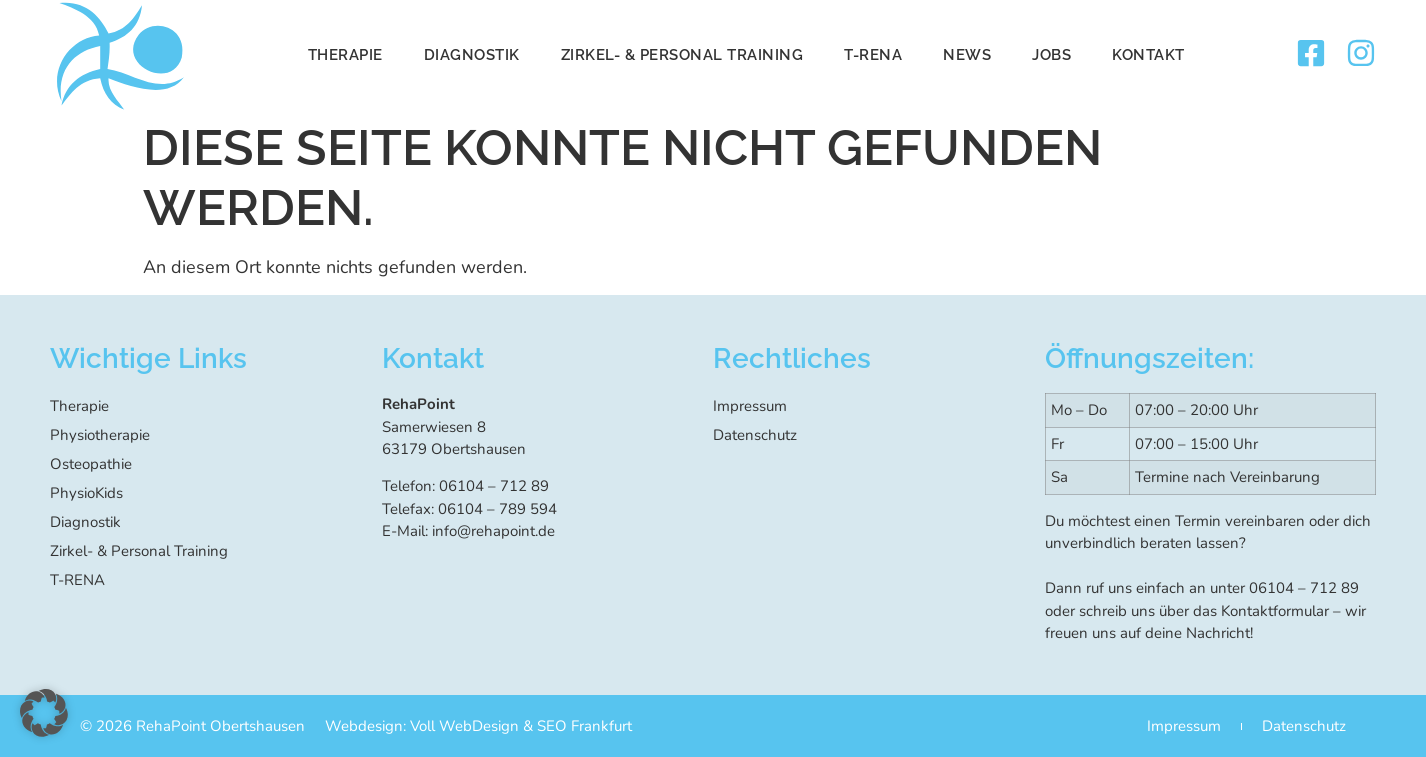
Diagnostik (472, 55)
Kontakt (1148, 55)
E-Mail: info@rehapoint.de (468, 531)
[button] (44, 713)
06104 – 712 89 (1304, 588)
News (967, 55)
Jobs (1051, 55)
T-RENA (873, 55)
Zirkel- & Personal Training (682, 55)
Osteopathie (91, 464)
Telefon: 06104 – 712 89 (465, 486)
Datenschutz (755, 435)
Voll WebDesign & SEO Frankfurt (521, 726)
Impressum (750, 406)
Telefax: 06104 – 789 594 (469, 509)
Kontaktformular (1275, 611)
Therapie (345, 55)
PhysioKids (86, 493)
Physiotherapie (100, 435)
